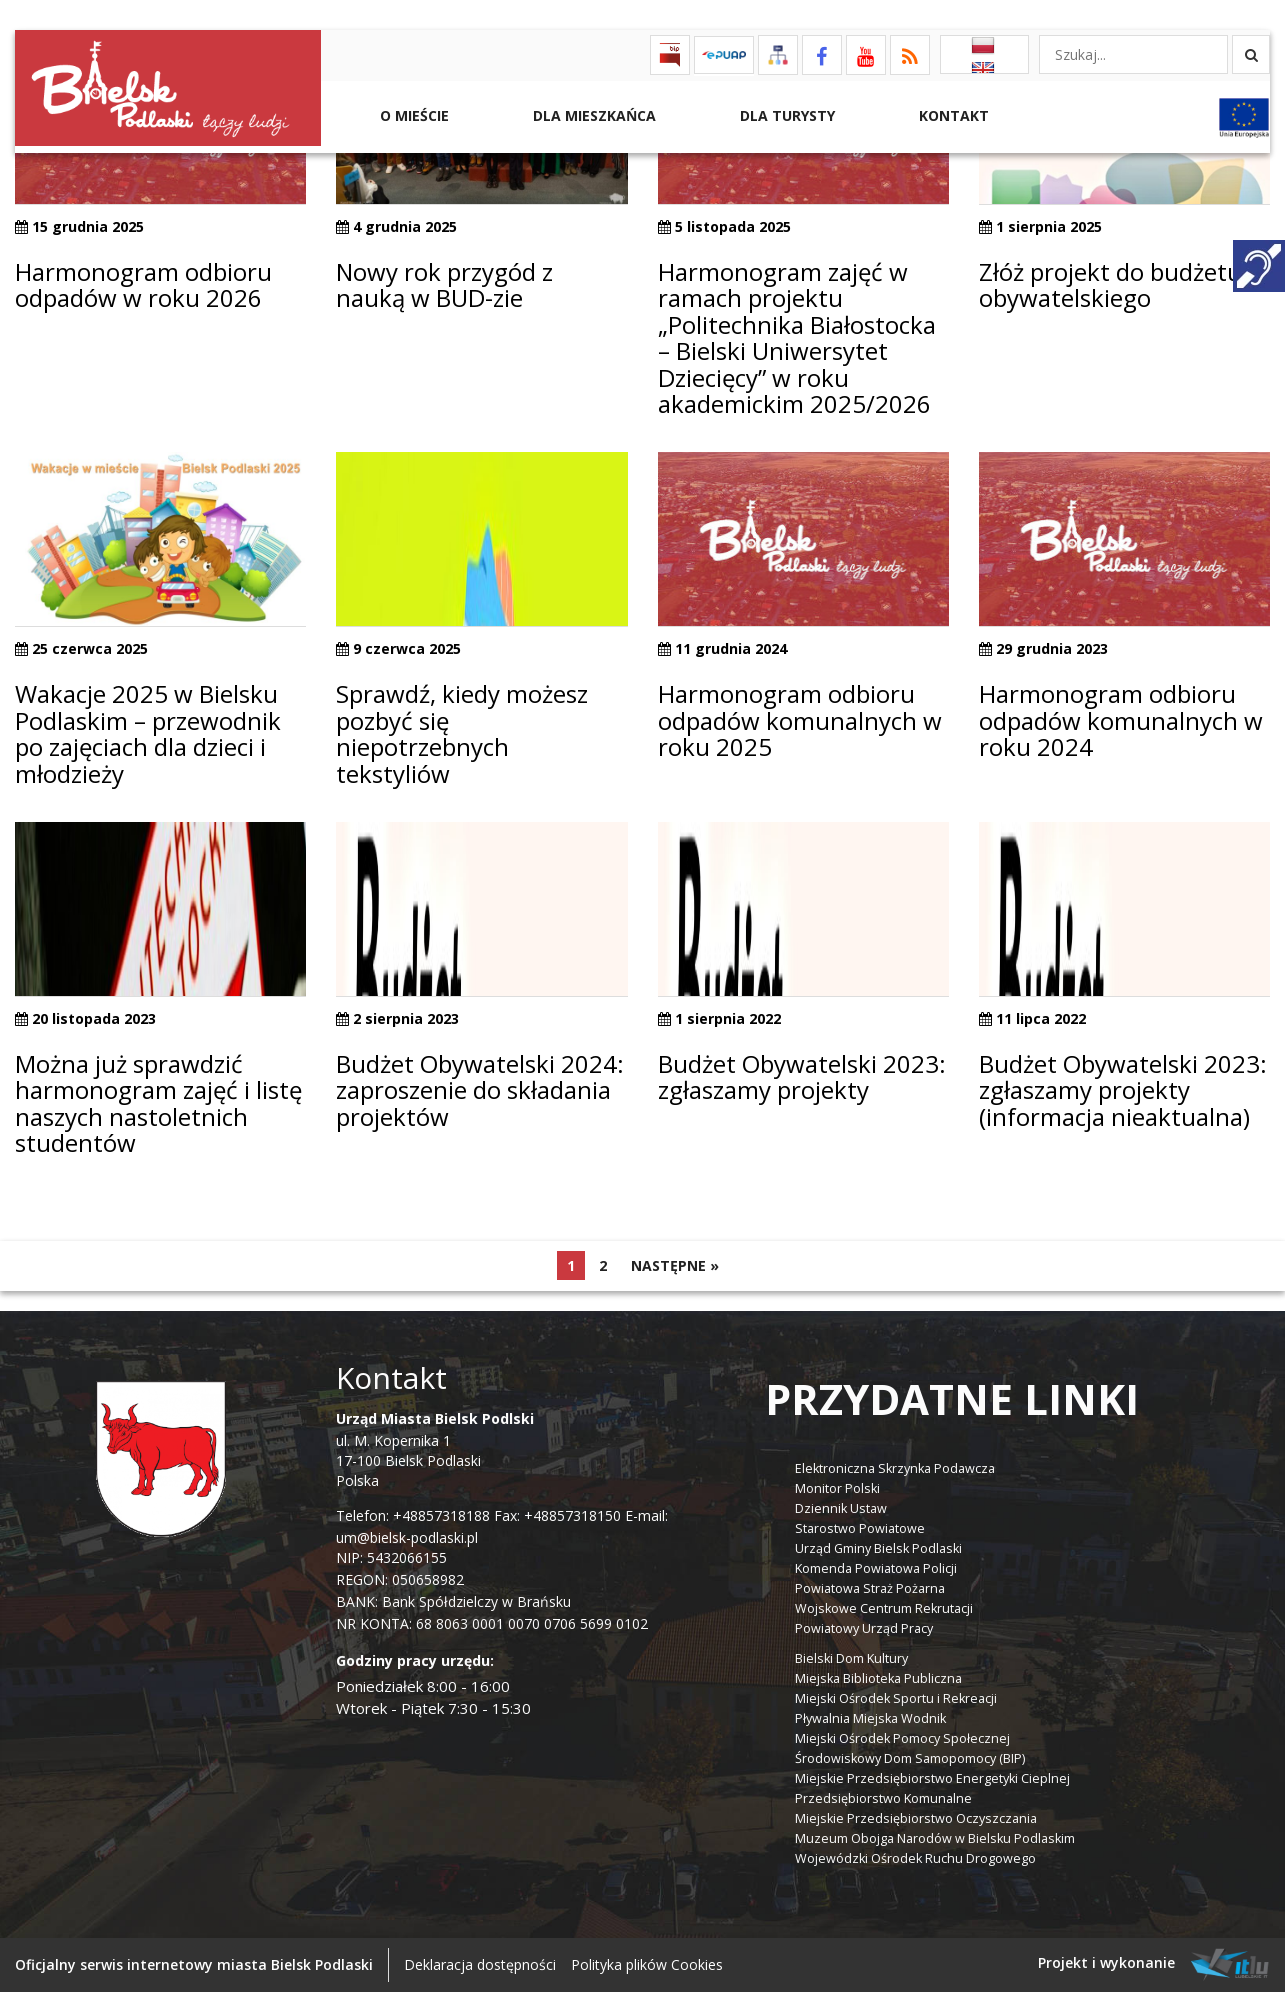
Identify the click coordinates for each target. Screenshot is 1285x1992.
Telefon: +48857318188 (413, 1515)
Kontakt (952, 115)
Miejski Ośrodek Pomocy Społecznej (902, 1738)
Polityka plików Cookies (647, 1964)
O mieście (412, 115)
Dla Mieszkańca (592, 115)
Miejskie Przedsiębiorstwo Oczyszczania (916, 1818)
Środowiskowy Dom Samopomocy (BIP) (910, 1758)
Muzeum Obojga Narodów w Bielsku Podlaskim (935, 1838)
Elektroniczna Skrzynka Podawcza (895, 1468)
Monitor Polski (837, 1488)
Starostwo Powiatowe (860, 1528)
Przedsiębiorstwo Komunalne (883, 1798)
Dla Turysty (785, 115)
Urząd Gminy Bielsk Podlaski (878, 1548)
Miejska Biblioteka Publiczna (878, 1678)
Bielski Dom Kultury (851, 1658)
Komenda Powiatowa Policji (876, 1568)
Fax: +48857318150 (557, 1515)
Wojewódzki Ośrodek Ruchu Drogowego (915, 1858)
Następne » (675, 1265)
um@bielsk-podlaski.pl (407, 1537)
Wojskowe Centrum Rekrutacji (884, 1608)
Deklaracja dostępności (480, 1964)
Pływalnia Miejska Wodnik (870, 1718)
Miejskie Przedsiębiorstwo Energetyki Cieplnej (932, 1778)
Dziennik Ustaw (841, 1508)
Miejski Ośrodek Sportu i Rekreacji (896, 1698)
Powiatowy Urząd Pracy (864, 1628)
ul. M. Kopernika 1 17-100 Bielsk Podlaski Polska (435, 1449)
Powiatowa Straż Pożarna (870, 1588)
